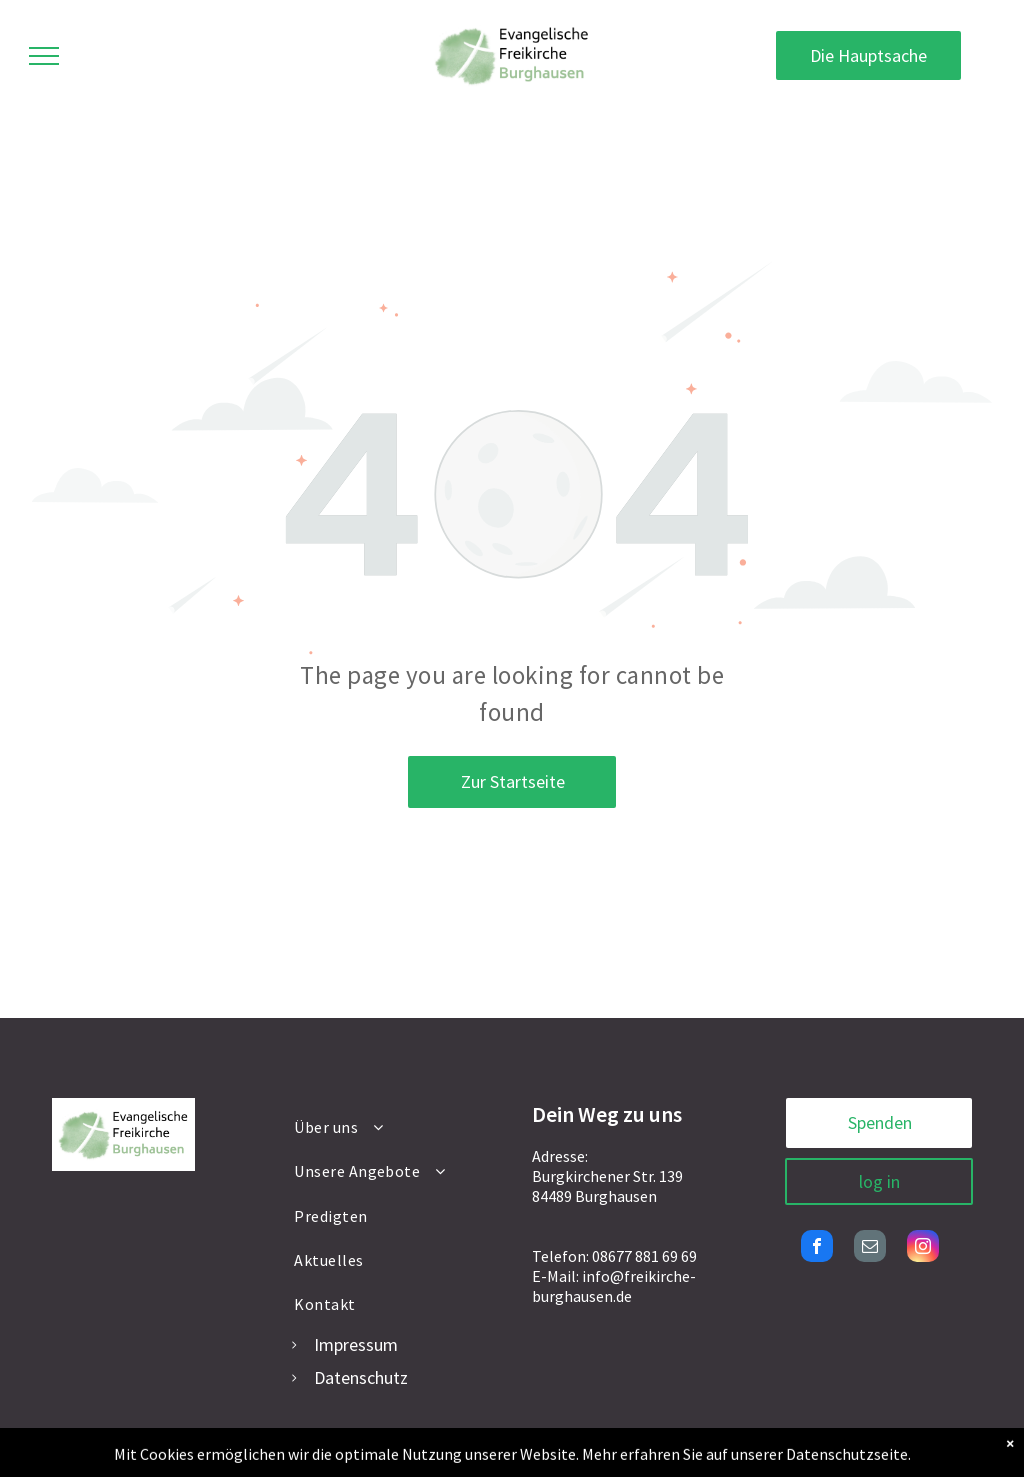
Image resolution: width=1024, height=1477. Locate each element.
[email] (870, 1248)
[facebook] (817, 1248)
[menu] (44, 56)
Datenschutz (361, 1377)
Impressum (356, 1344)
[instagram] (923, 1248)
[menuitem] (392, 1127)
